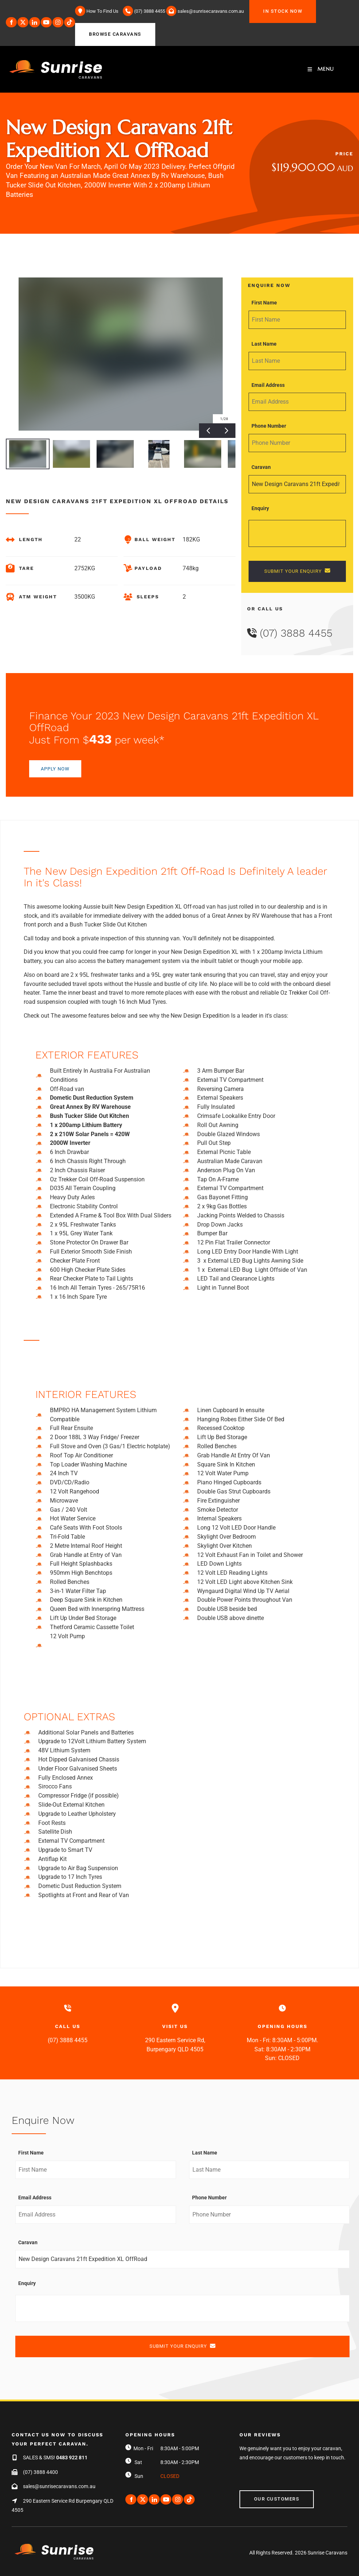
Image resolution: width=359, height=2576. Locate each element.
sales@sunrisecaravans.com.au (59, 2486)
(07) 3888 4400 (40, 2472)
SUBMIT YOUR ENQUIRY (297, 571)
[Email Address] (297, 402)
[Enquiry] (297, 533)
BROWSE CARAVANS (101, 27)
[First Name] (297, 320)
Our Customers (262, 2494)
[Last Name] (297, 361)
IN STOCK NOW (268, 4)
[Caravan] (297, 484)
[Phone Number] (297, 443)
